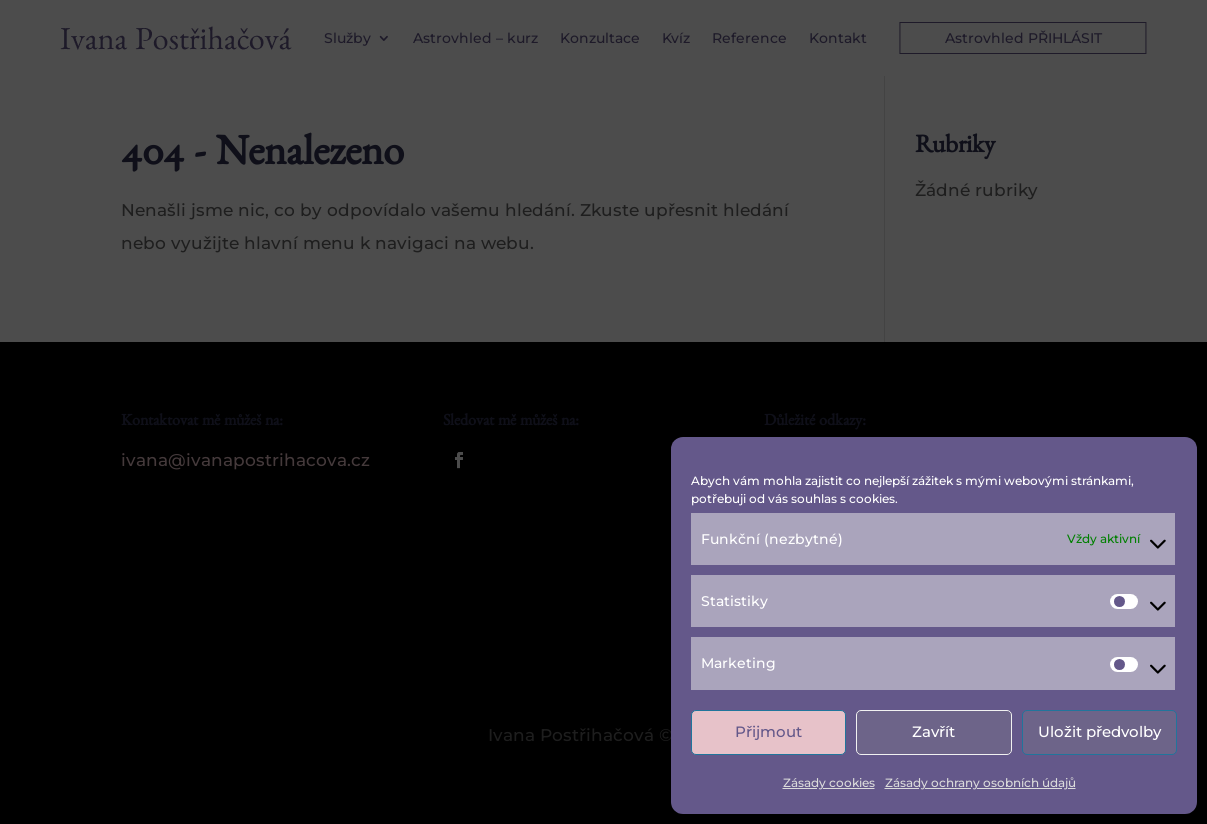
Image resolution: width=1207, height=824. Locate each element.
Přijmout (768, 731)
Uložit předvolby (1099, 731)
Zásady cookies (829, 782)
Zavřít (933, 731)
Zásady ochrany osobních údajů (980, 782)
